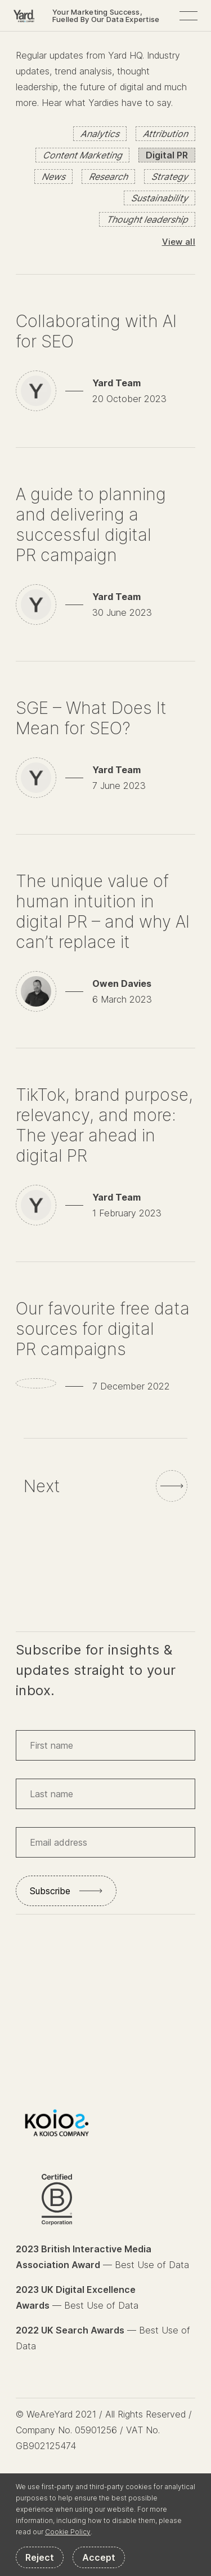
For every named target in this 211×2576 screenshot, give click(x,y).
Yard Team (116, 383)
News (53, 176)
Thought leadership (147, 219)
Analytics (99, 133)
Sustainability (159, 198)
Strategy (169, 176)
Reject (39, 2557)
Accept (98, 2557)
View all (178, 241)
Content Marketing (82, 155)
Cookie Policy (68, 2532)
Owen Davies (121, 983)
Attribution (165, 133)
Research (108, 176)
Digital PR (167, 155)
